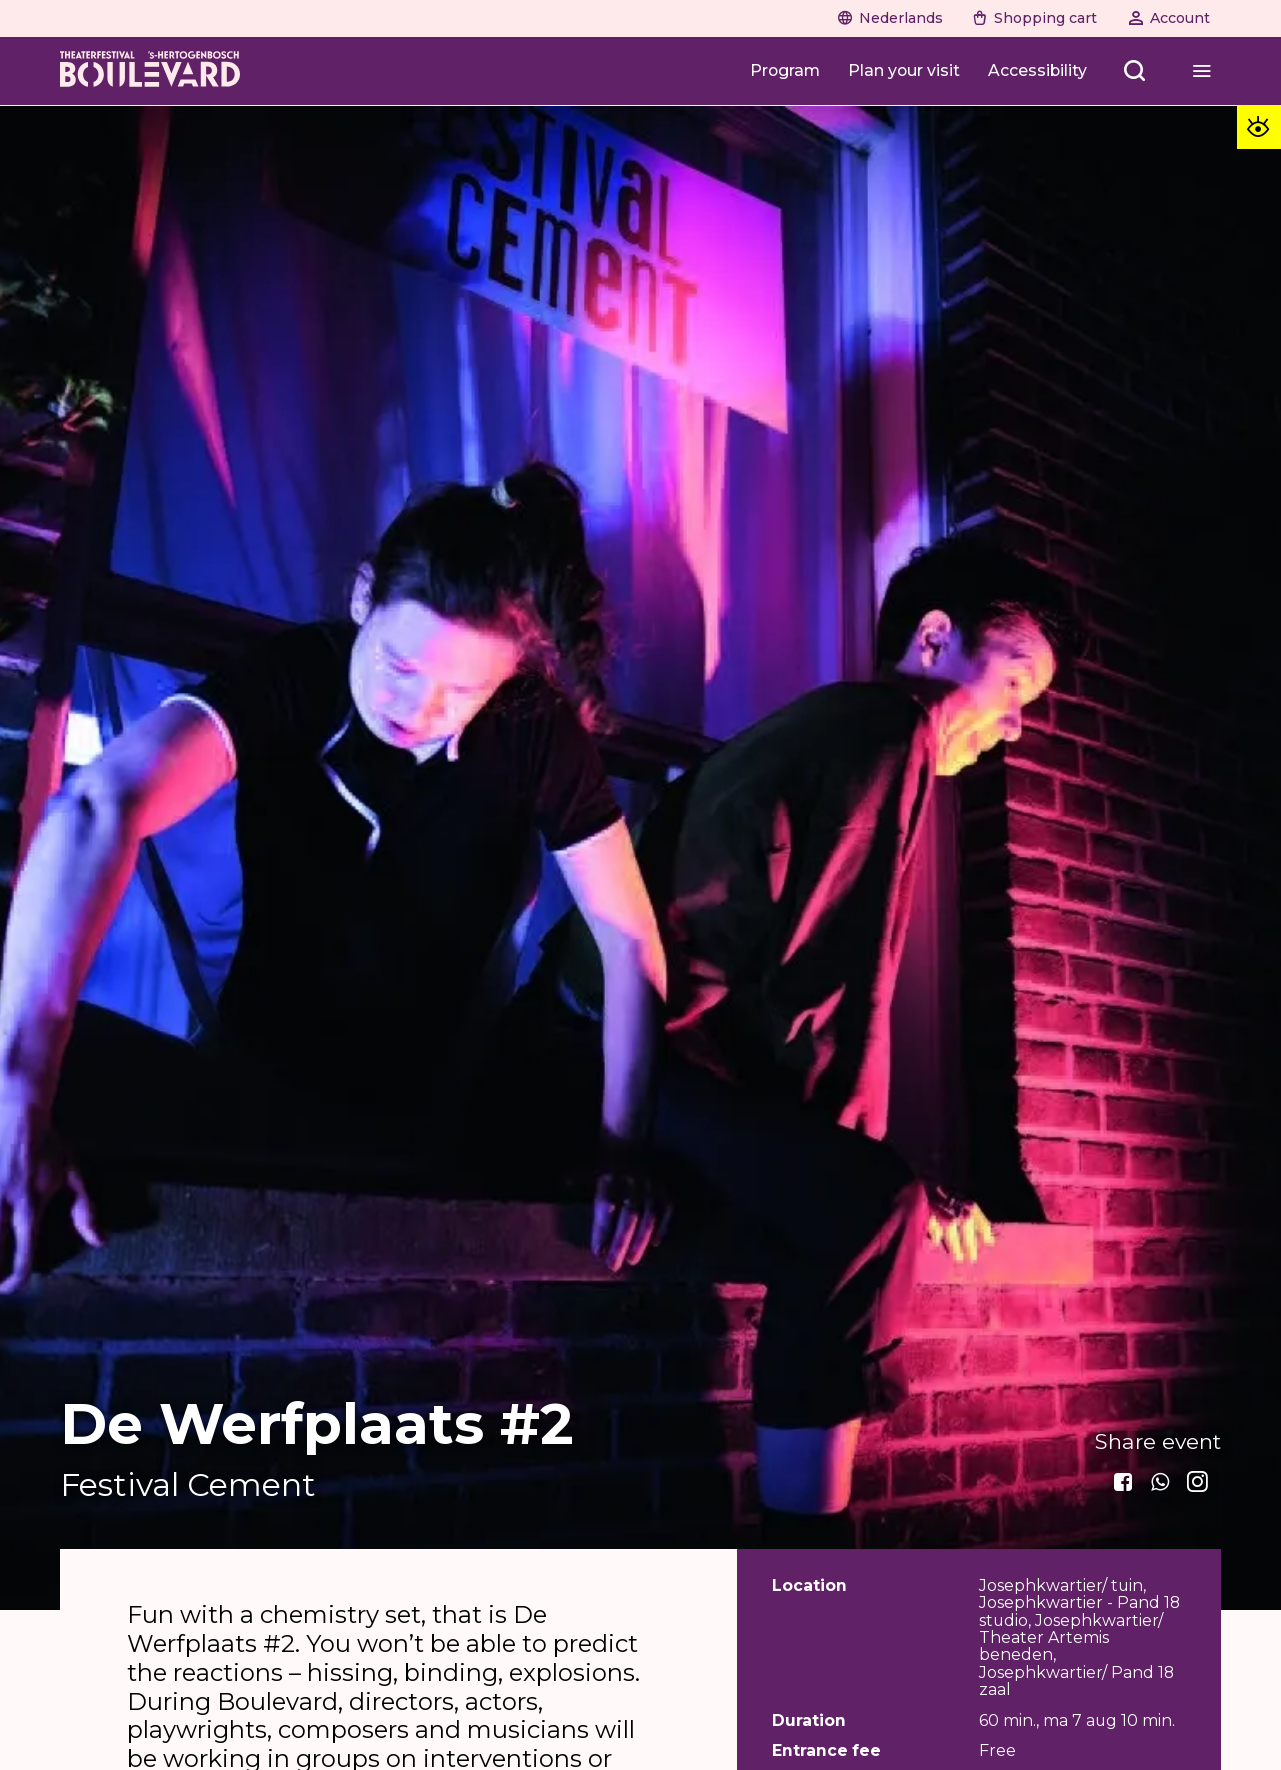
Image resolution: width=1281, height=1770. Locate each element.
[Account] (1170, 18)
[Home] (150, 71)
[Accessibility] (1037, 70)
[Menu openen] (1201, 70)
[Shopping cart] (1036, 18)
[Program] (785, 70)
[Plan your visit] (904, 70)
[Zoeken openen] (1134, 70)
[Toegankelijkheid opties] (1259, 127)
